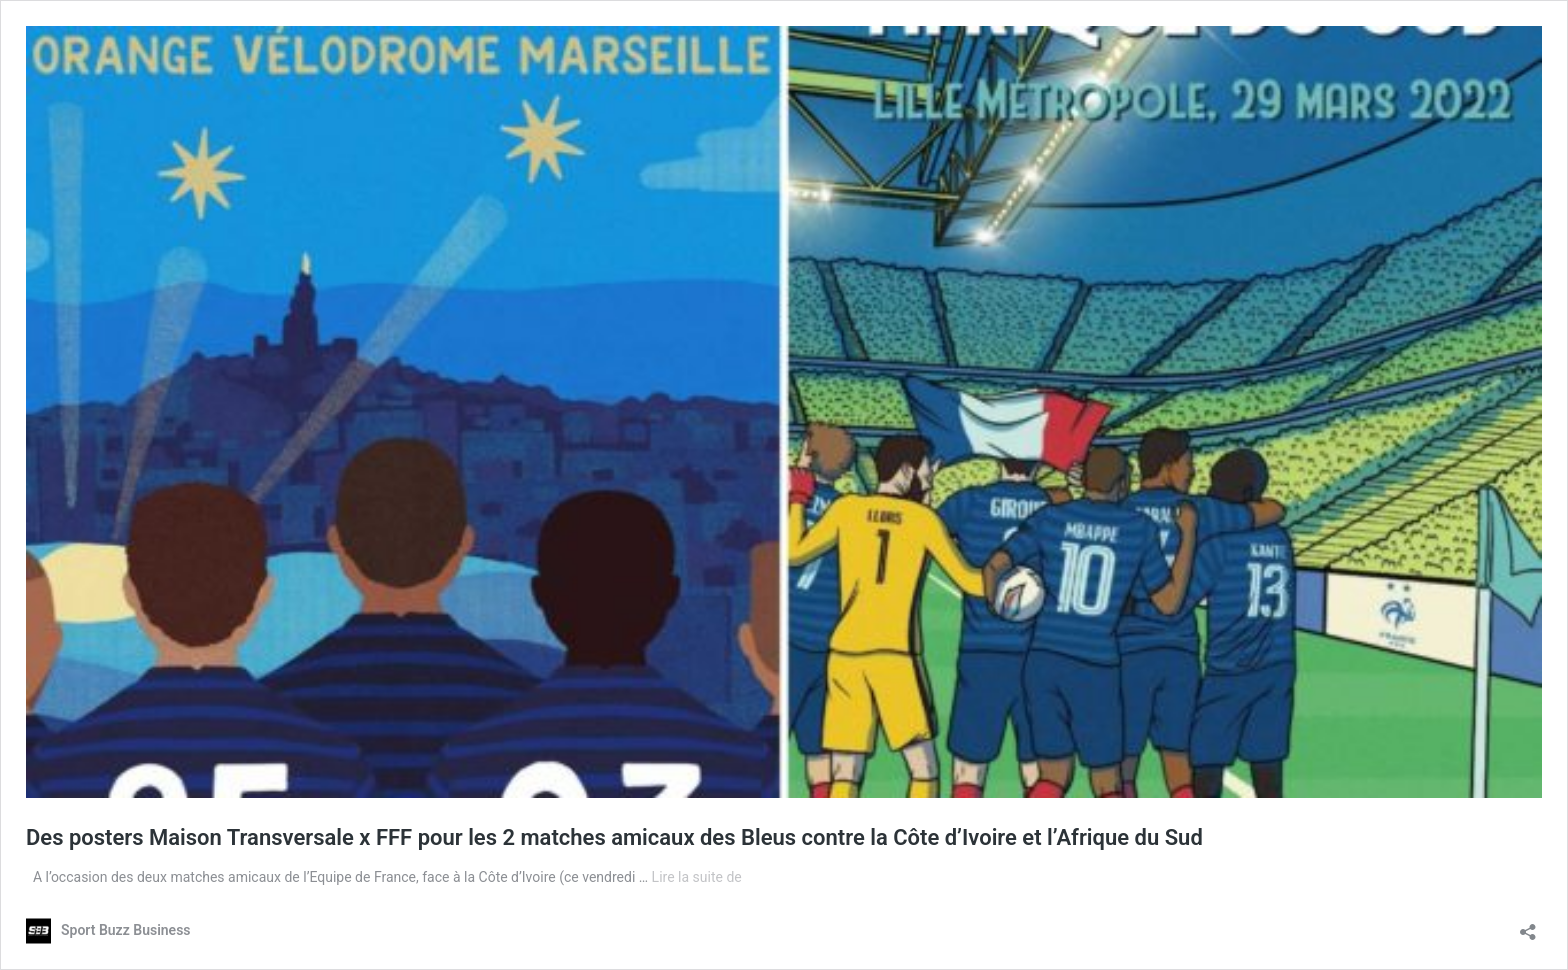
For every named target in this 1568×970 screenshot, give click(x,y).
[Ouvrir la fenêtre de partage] (1528, 925)
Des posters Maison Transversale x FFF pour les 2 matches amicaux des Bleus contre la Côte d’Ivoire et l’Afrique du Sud (614, 837)
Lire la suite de (697, 877)
